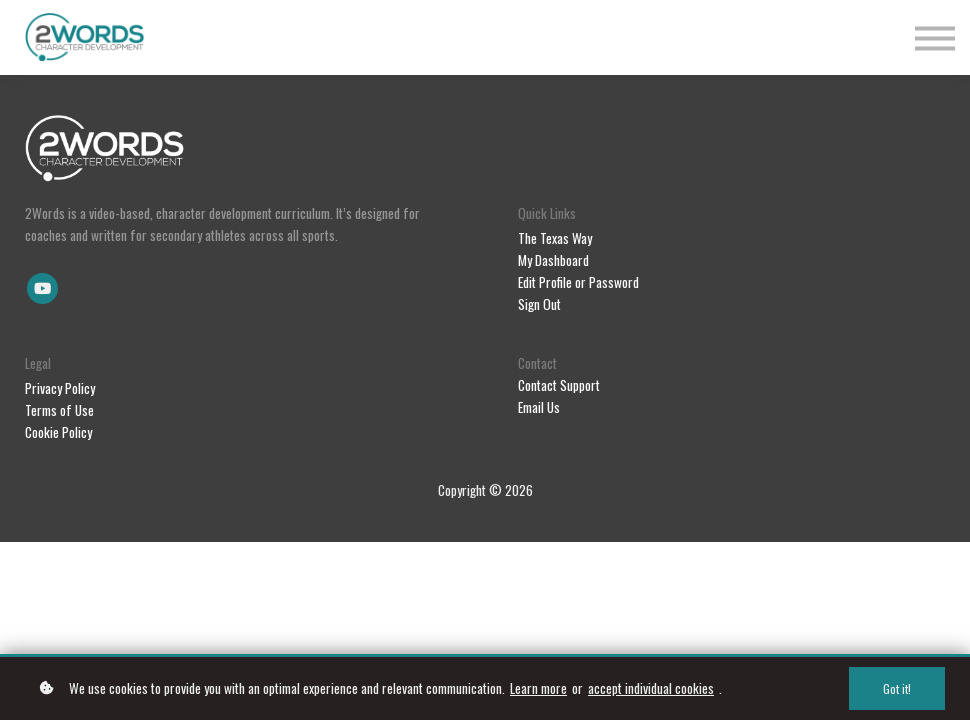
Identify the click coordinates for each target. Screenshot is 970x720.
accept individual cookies (651, 688)
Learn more (538, 688)
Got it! (897, 688)
